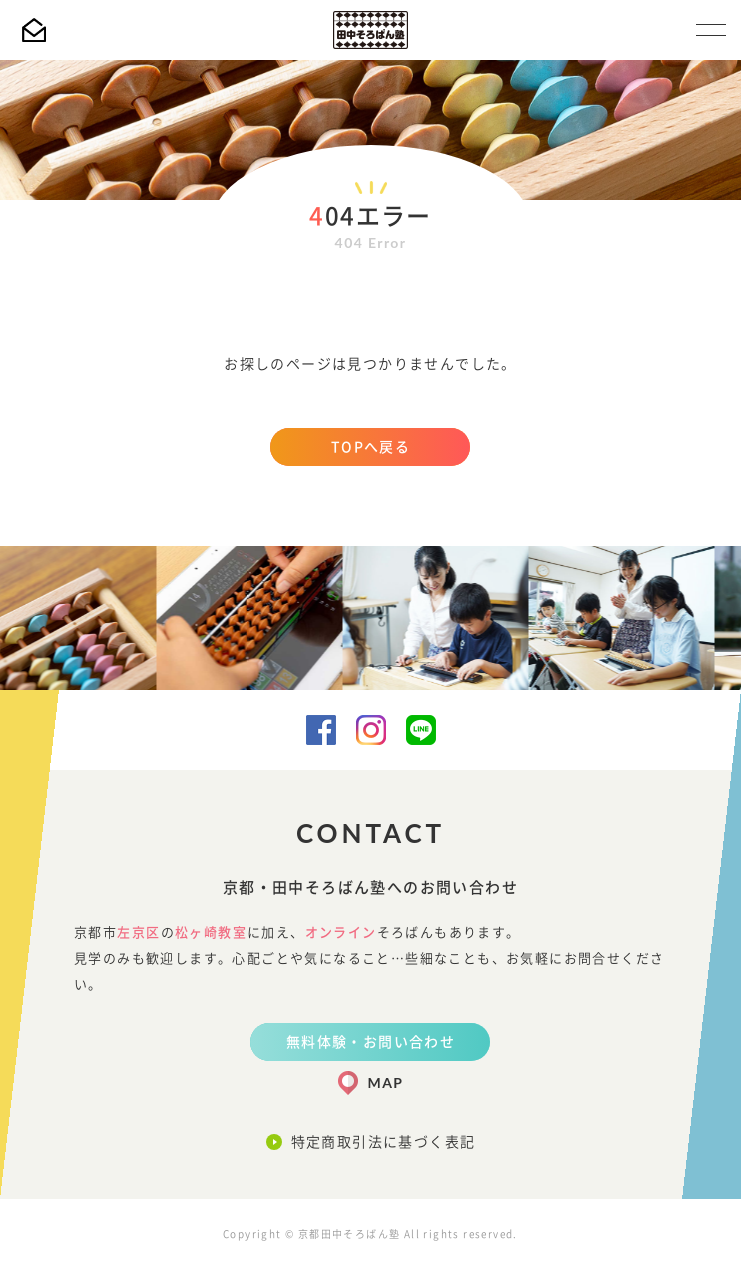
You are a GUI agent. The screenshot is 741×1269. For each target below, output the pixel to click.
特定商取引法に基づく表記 (383, 1142)
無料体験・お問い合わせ (370, 1042)
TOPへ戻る (370, 447)
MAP (386, 1082)
